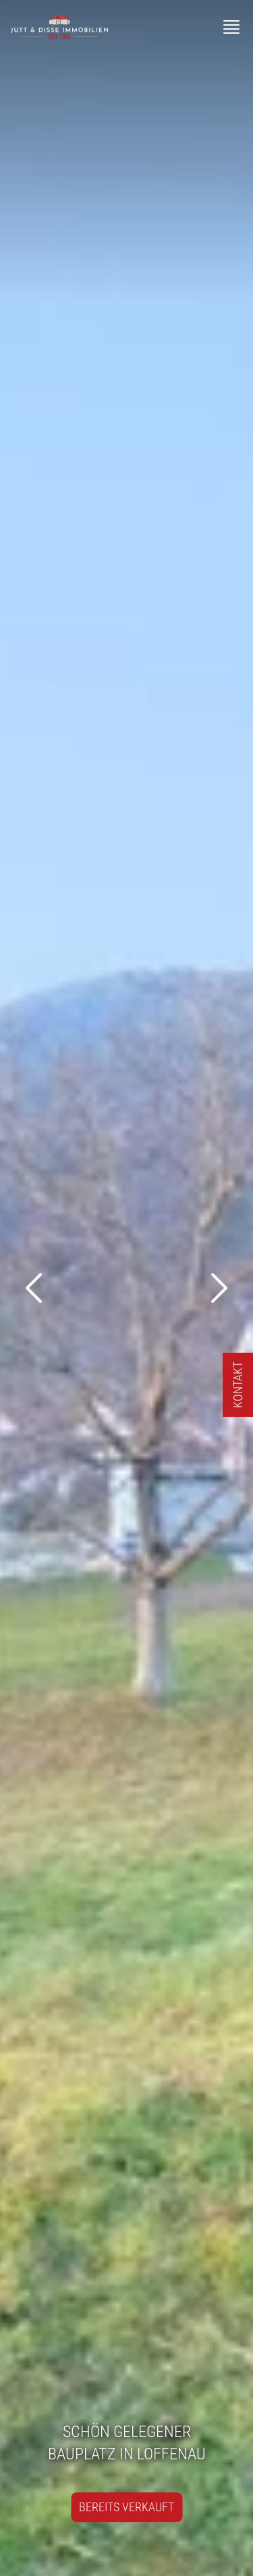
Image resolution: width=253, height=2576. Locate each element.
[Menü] (231, 27)
